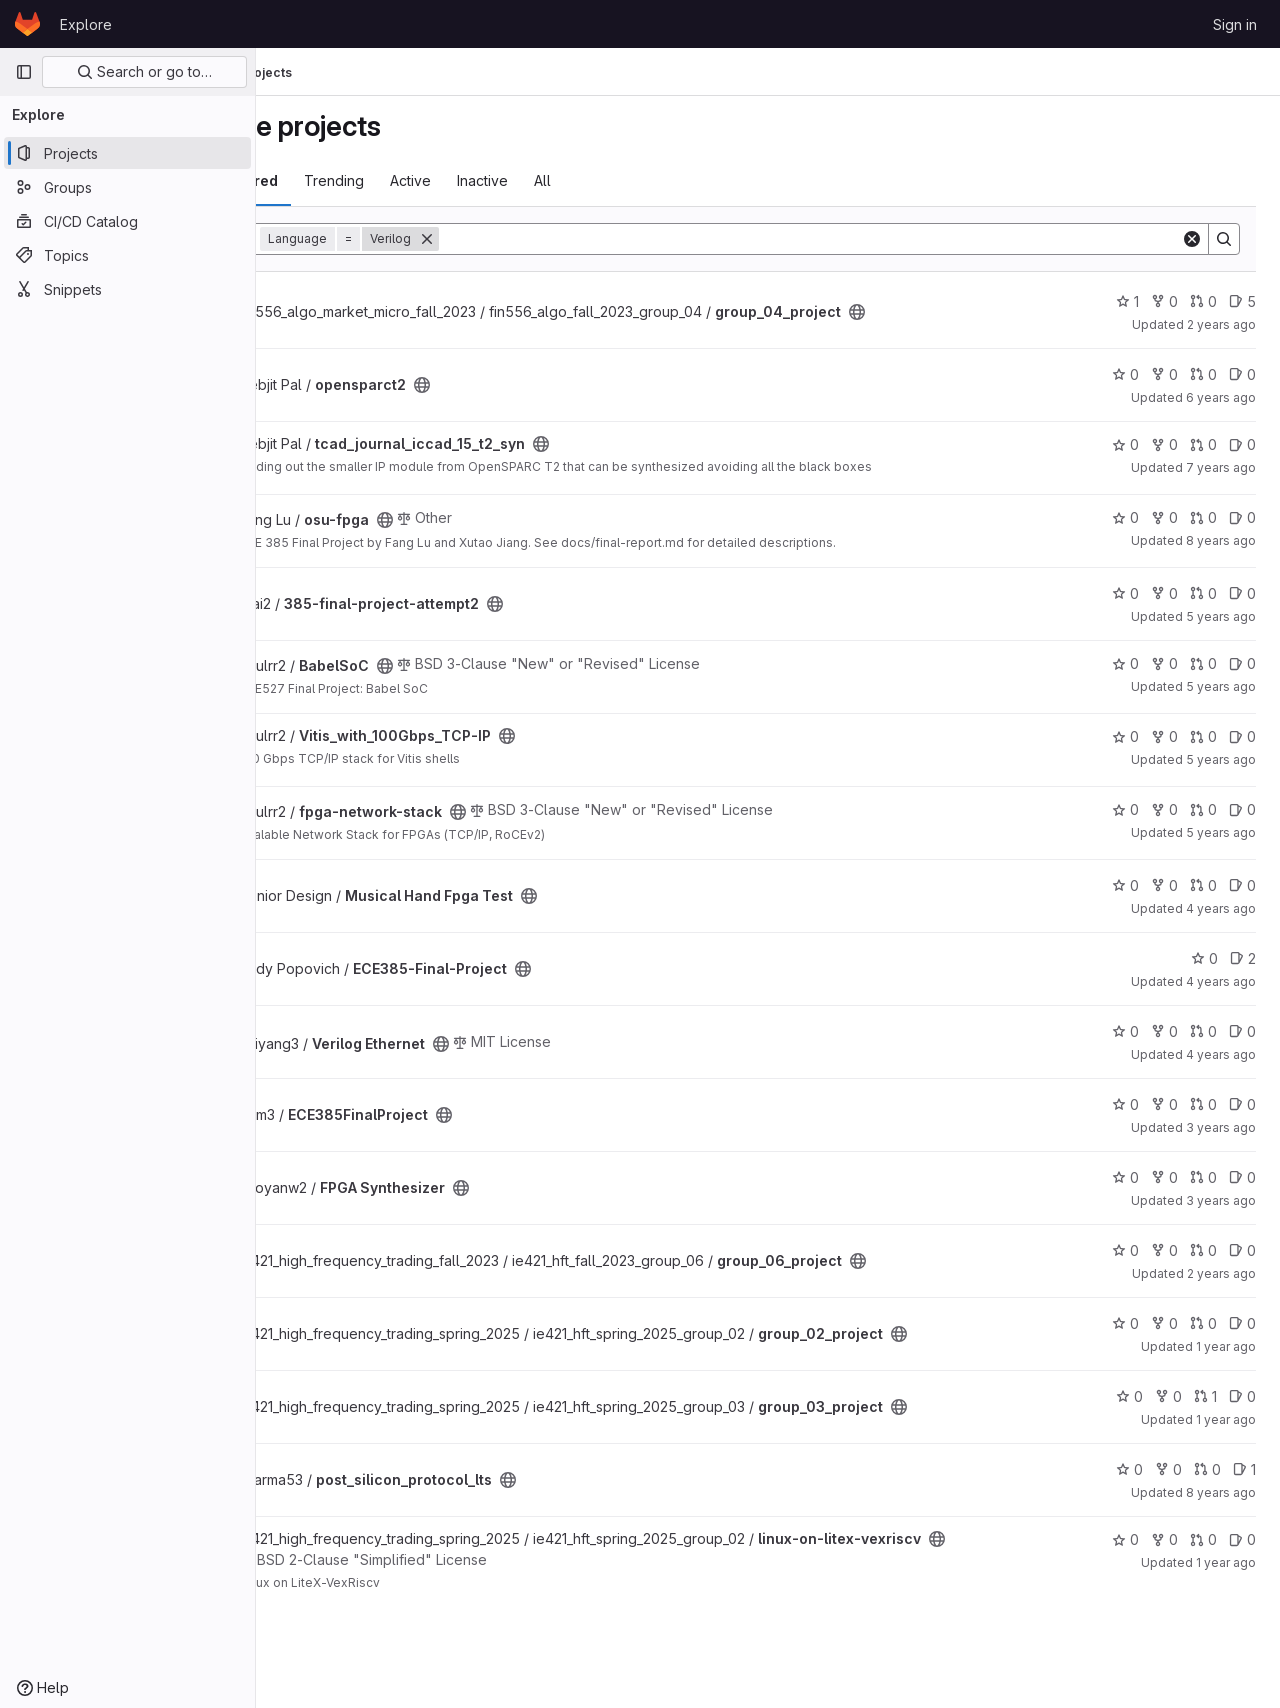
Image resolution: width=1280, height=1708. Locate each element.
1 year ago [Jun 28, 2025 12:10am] (1226, 1419)
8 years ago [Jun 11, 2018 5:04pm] (1221, 1492)
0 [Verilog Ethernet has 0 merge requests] (1203, 1031)
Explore (86, 24)
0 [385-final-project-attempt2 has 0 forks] (1164, 593)
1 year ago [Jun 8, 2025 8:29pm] (1226, 1346)
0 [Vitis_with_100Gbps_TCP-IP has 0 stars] (1125, 736)
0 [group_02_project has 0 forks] (1164, 1323)
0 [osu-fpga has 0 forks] (1164, 517)
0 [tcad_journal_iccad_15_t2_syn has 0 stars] (1125, 444)
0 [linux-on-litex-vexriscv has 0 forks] (1164, 1539)
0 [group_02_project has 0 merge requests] (1203, 1323)
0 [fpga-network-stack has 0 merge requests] (1203, 809)
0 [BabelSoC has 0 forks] (1164, 663)
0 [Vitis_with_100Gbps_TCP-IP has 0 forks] (1164, 736)
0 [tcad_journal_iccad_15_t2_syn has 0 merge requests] (1203, 444)
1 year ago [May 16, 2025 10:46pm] (1226, 1562)
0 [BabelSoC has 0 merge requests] (1203, 663)
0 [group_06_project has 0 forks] (1164, 1250)
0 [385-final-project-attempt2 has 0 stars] (1125, 593)
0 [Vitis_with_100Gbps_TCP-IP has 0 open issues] (1242, 736)
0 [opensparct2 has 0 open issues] (1242, 374)
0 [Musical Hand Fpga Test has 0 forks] (1164, 885)
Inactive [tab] (587, 180)
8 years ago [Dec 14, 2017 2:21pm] (1221, 540)
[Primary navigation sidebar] (24, 72)
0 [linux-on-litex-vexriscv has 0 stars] (1125, 1539)
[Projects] (127, 153)
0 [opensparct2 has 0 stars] (1125, 374)
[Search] (862, 239)
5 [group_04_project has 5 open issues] (1242, 301)
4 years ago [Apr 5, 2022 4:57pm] (1221, 908)
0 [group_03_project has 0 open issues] (1242, 1396)
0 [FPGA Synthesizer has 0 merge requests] (1203, 1177)
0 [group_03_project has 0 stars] (1129, 1396)
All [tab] (647, 180)
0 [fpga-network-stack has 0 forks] (1164, 809)
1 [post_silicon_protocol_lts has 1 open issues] (1244, 1469)
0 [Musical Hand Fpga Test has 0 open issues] (1242, 885)
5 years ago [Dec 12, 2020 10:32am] (1221, 759)
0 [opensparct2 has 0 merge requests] (1203, 374)
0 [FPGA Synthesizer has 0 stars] (1125, 1177)
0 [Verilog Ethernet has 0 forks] (1164, 1031)
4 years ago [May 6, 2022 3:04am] (1221, 981)
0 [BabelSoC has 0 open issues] (1242, 663)
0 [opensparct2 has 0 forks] (1164, 374)
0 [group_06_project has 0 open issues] (1242, 1250)
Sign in (1235, 24)
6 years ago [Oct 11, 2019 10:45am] (1221, 397)
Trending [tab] (439, 180)
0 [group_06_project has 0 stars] (1125, 1250)
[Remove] (532, 239)
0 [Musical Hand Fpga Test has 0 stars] (1125, 885)
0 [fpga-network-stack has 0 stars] (1125, 809)
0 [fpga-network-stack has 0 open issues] (1242, 809)
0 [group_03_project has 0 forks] (1168, 1396)
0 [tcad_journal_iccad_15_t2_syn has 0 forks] (1164, 444)
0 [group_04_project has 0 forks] (1164, 301)
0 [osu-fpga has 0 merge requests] (1203, 517)
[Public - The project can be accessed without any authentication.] (962, 312)
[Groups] (127, 187)
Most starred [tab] (338, 180)
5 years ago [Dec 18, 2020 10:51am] (1221, 832)
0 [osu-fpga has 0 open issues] (1242, 517)
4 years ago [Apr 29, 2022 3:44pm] (1221, 1054)
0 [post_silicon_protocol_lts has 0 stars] (1129, 1469)
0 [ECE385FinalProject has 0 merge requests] (1203, 1104)
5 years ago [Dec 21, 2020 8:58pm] (1221, 686)
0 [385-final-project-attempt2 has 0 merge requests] (1203, 593)
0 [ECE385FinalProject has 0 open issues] (1242, 1104)
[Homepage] (27, 24)
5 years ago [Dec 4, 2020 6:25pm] (1221, 616)
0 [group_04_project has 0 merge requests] (1203, 301)
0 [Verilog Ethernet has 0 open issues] (1242, 1031)
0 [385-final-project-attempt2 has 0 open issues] (1242, 593)
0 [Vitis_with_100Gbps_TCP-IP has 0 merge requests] (1203, 736)
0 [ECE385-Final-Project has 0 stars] (1204, 958)
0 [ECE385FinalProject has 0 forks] (1164, 1104)
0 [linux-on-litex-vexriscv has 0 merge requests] (1203, 1539)
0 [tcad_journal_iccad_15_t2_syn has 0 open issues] (1242, 444)
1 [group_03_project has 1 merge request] (1205, 1396)
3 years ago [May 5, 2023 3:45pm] (1221, 1127)
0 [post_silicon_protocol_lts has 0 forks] (1168, 1469)
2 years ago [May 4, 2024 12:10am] (1221, 324)
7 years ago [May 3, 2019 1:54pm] (1221, 467)
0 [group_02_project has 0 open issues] (1242, 1323)
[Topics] (127, 255)
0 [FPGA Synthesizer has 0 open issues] (1242, 1177)
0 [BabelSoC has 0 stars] (1125, 663)
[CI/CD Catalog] (127, 221)
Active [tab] (515, 180)
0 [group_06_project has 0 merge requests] (1203, 1250)
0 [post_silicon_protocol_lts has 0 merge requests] (1207, 1469)
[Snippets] (127, 289)
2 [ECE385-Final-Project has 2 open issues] (1243, 958)
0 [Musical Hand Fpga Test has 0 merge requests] (1203, 885)
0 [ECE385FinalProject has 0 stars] (1125, 1104)
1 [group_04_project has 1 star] (1127, 301)
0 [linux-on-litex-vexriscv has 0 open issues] (1242, 1539)
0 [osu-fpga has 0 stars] (1125, 517)
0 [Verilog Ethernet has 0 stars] (1125, 1031)
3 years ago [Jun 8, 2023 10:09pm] (1221, 1200)
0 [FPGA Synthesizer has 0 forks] (1164, 1177)
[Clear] (1192, 239)
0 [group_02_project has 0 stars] (1125, 1323)
